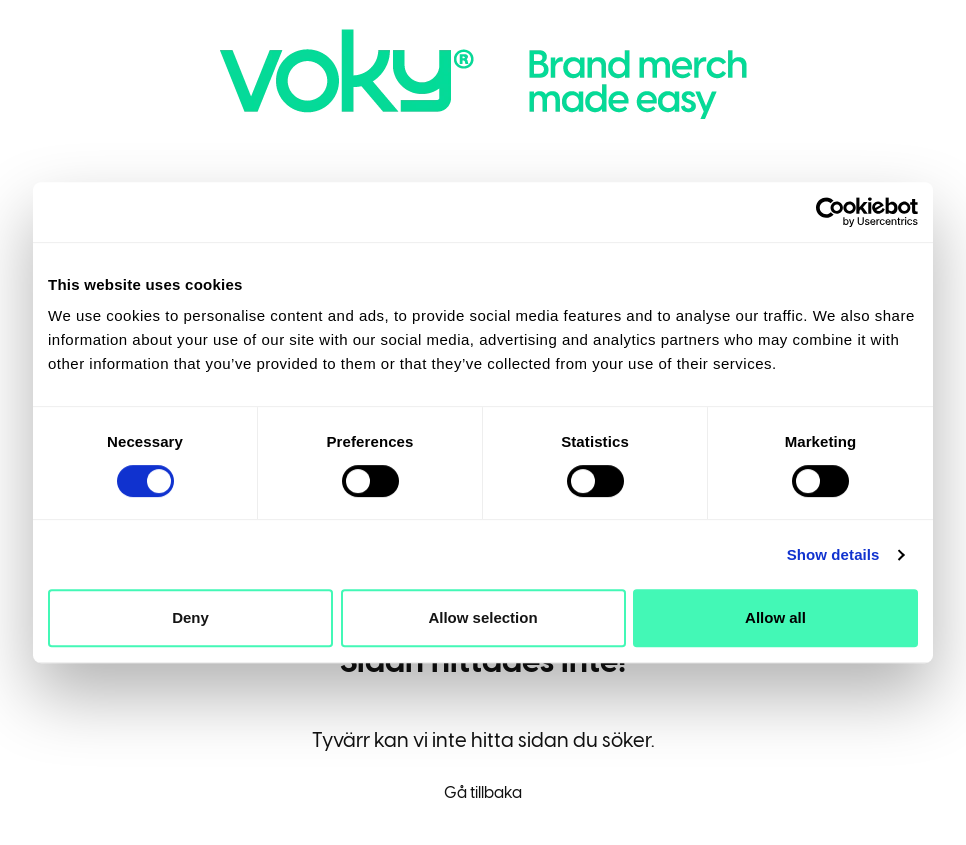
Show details (833, 554)
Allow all (775, 617)
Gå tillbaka (483, 792)
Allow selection (482, 617)
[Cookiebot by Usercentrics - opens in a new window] (830, 212)
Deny (190, 617)
